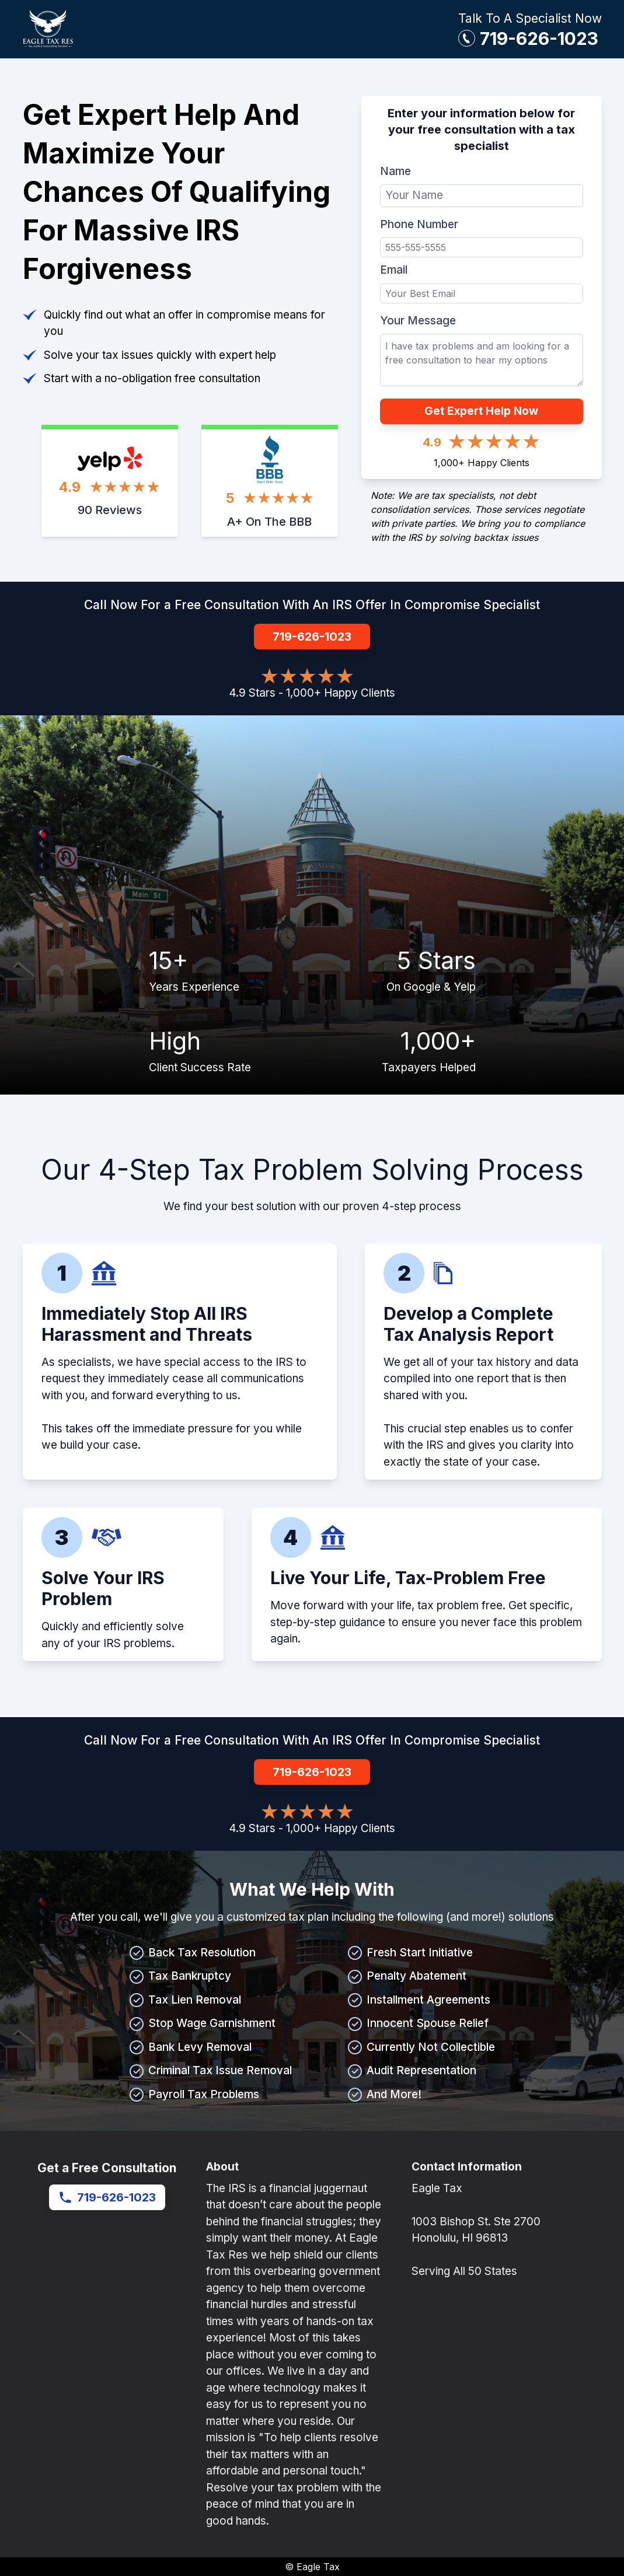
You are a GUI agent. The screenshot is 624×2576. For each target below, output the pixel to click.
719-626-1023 (539, 38)
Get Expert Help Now (481, 411)
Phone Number (419, 224)
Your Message (418, 320)
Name (395, 171)
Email (393, 270)
